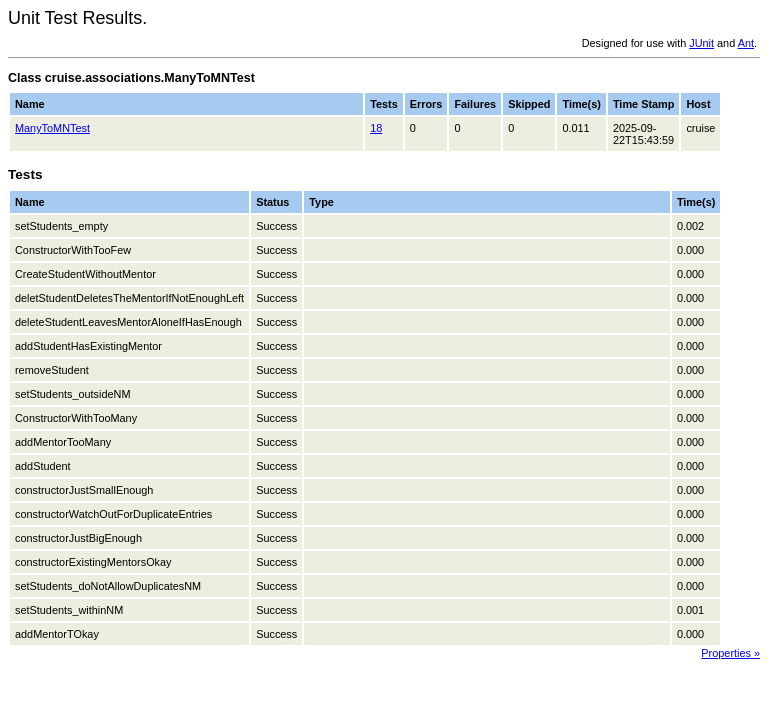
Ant (746, 43)
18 (376, 128)
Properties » (730, 653)
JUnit (701, 43)
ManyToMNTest (52, 128)
